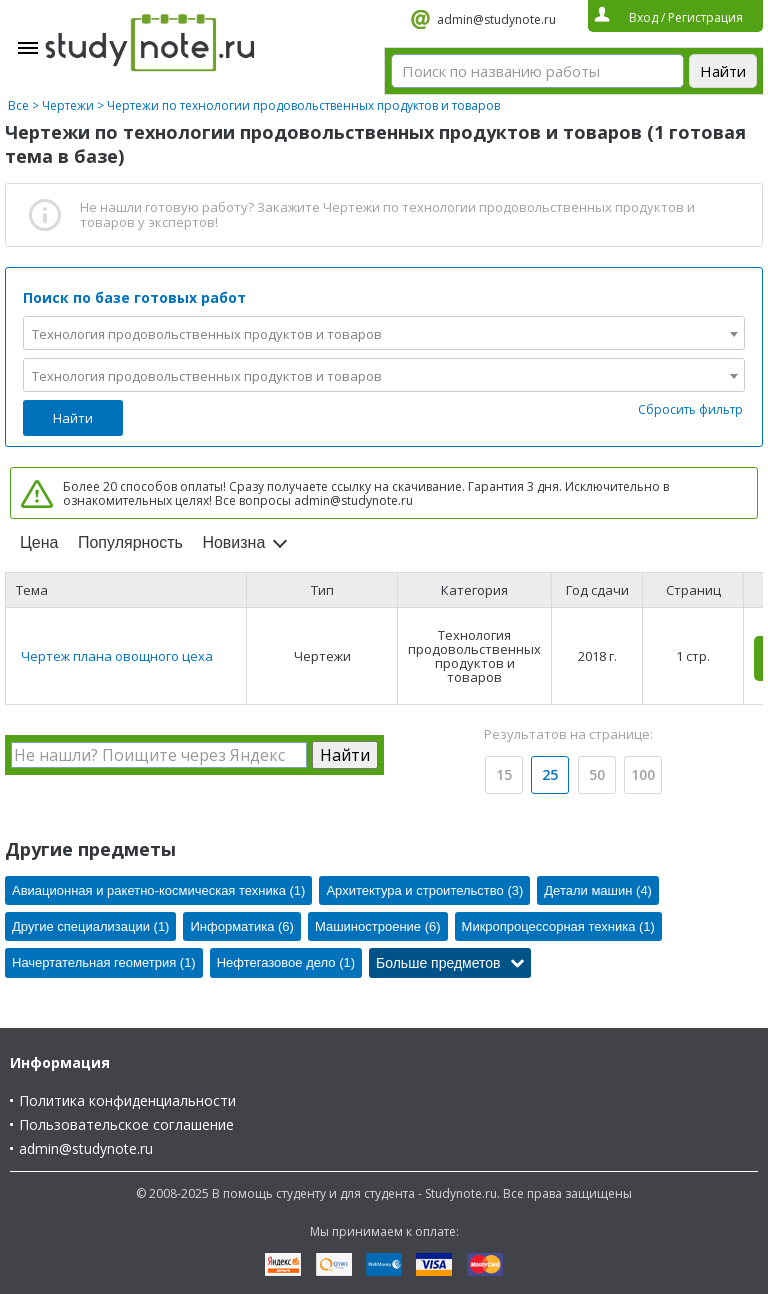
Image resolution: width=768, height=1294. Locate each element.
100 (643, 774)
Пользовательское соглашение (126, 1124)
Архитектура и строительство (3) (424, 890)
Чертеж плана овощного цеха (117, 656)
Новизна (233, 542)
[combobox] (384, 333)
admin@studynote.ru (496, 19)
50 (597, 774)
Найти (73, 418)
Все (18, 105)
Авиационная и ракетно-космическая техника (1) (158, 890)
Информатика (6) (241, 926)
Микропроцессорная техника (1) (558, 926)
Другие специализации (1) (90, 926)
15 (504, 774)
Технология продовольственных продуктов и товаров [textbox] (207, 334)
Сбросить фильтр (690, 409)
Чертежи (68, 105)
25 (550, 774)
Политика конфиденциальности (127, 1100)
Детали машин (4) (598, 890)
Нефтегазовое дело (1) (286, 962)
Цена (39, 542)
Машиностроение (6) (378, 926)
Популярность (130, 542)
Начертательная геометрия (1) (104, 962)
